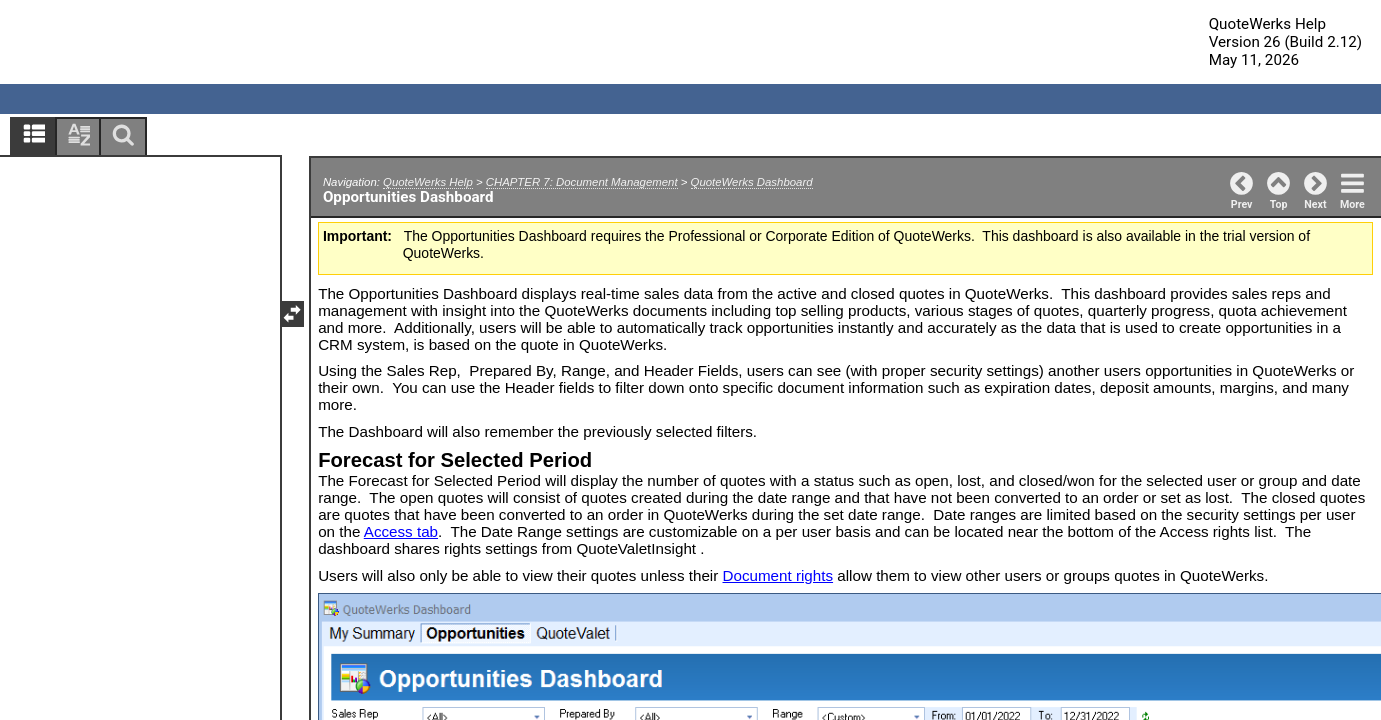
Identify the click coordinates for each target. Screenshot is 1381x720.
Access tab (401, 531)
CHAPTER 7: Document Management (582, 182)
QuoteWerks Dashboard (752, 182)
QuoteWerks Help (428, 182)
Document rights (778, 575)
